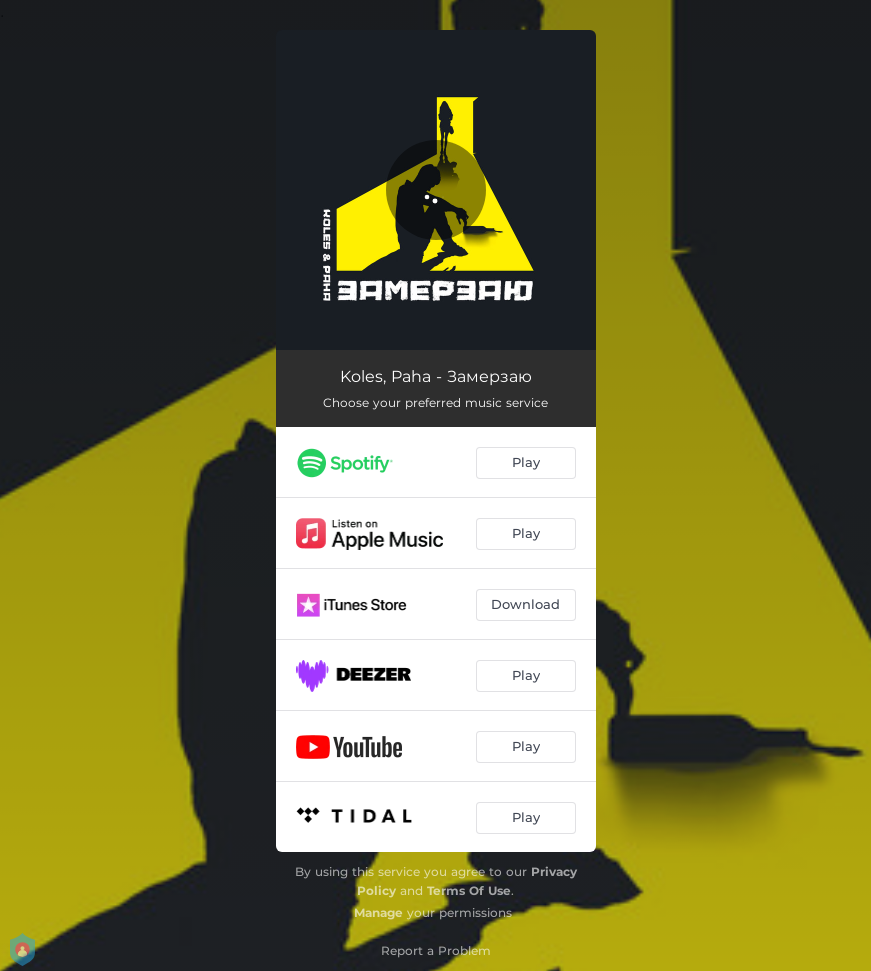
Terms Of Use (469, 890)
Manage (378, 912)
